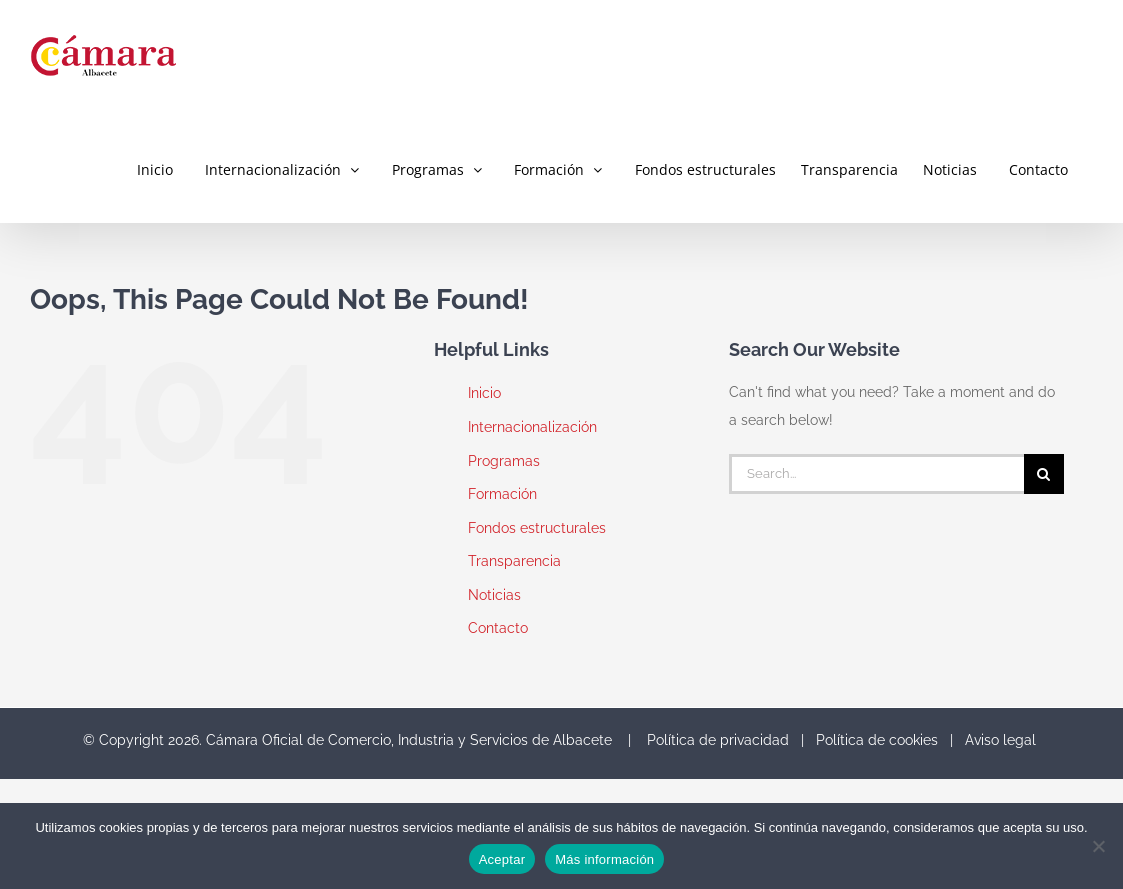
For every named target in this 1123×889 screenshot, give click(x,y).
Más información (604, 859)
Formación (502, 494)
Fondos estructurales (537, 528)
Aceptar (502, 859)
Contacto (498, 628)
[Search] (1044, 474)
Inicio (484, 393)
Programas (504, 461)
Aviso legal (1000, 740)
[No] (1098, 846)
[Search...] (876, 474)
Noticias (494, 595)
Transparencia (514, 561)
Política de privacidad (718, 740)
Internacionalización (532, 427)
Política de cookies (877, 740)
